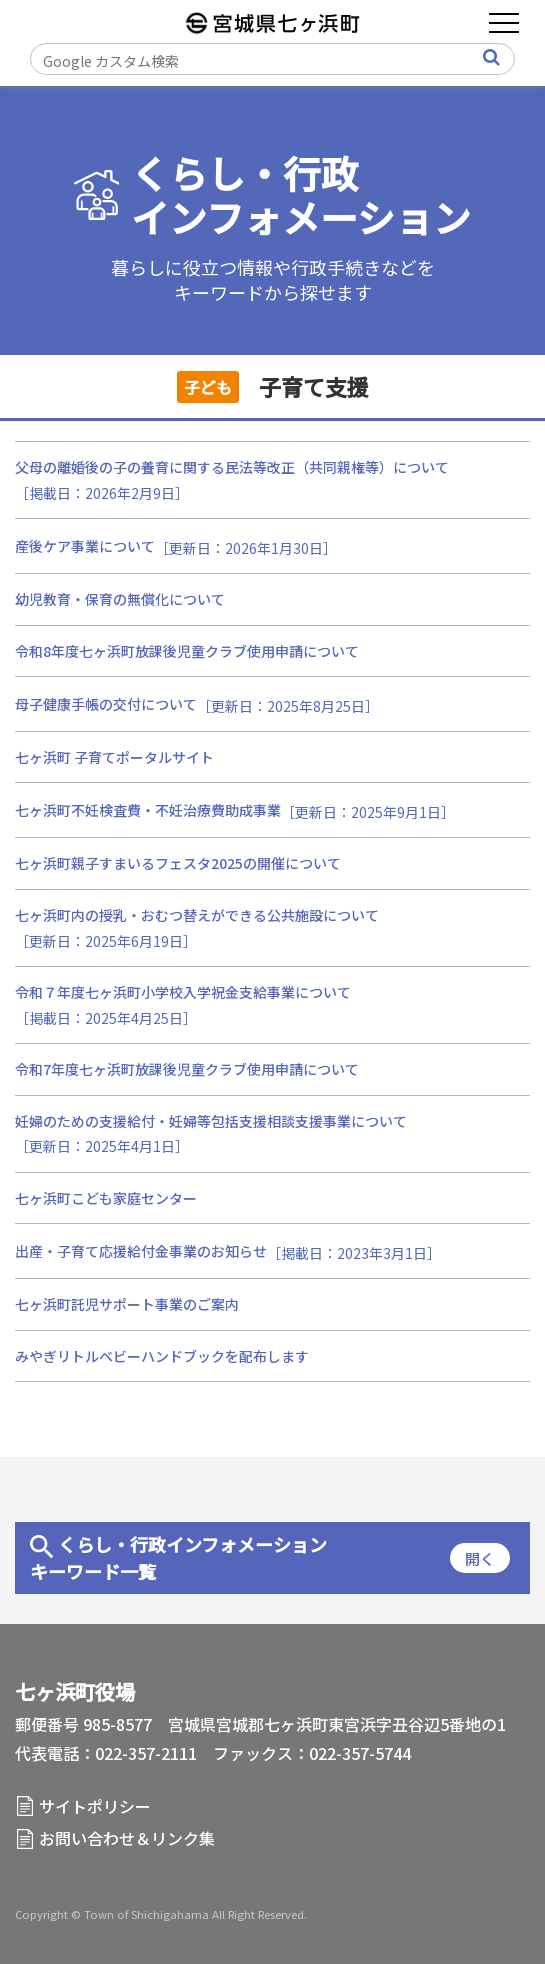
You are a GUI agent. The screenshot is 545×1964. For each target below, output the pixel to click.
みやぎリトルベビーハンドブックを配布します (162, 1356)
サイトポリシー (95, 1806)
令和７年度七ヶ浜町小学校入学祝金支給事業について (183, 992)
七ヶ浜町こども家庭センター (106, 1198)
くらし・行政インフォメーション (301, 195)
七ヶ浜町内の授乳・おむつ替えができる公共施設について (197, 915)
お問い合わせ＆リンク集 (127, 1838)
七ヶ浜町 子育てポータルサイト (114, 757)
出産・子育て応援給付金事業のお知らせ (141, 1251)
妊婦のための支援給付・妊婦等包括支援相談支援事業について (211, 1121)
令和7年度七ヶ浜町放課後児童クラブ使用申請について (187, 1069)
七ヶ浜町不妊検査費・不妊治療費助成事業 (148, 810)
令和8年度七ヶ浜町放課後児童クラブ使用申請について (187, 651)
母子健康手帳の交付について (106, 704)
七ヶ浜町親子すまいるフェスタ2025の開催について (178, 863)
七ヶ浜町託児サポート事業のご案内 (127, 1304)
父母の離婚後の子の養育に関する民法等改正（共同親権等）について (232, 467)
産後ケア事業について (85, 546)
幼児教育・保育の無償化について (120, 599)
